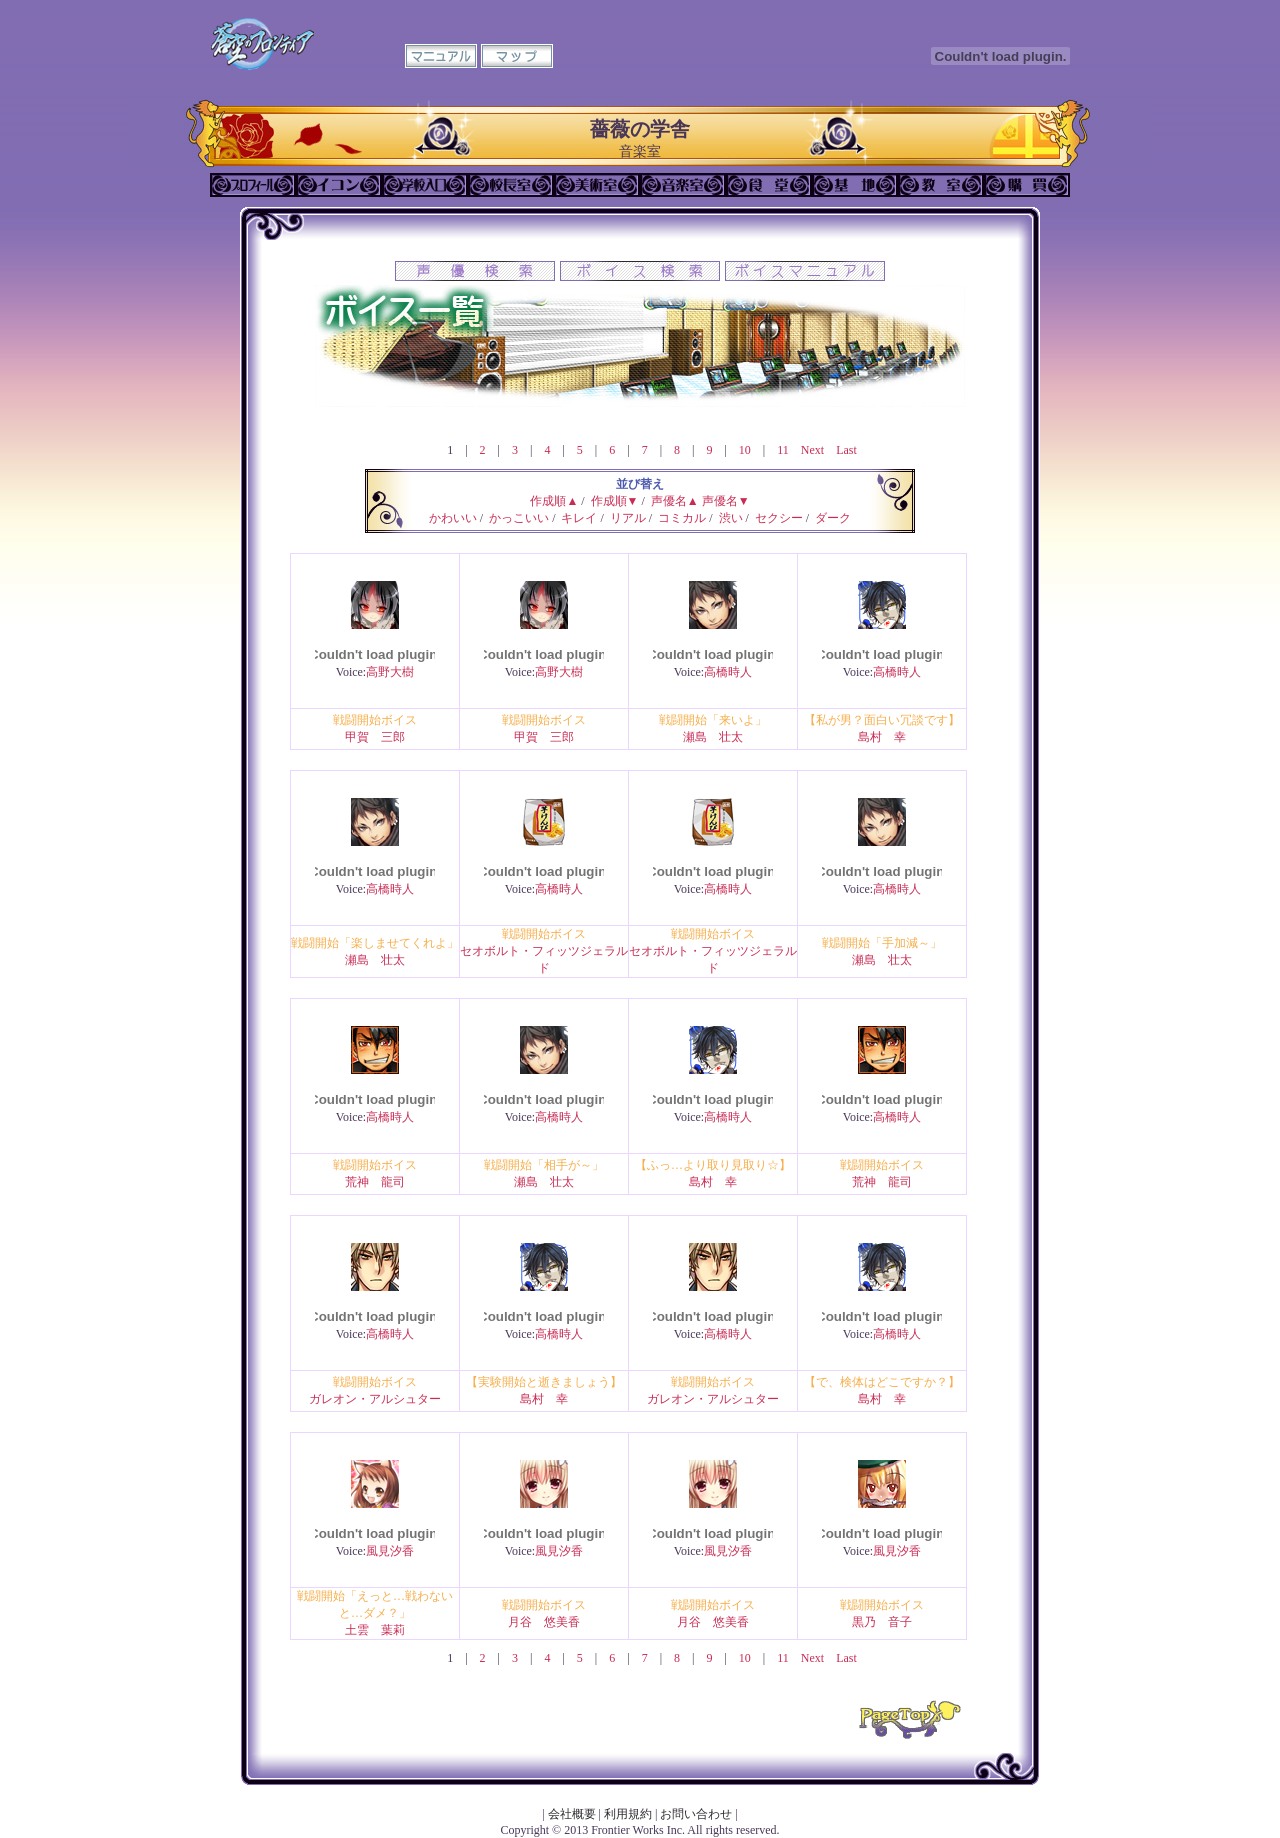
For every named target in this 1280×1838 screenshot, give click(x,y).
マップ (517, 56)
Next (812, 450)
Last (846, 450)
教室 (941, 185)
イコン (339, 185)
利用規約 (628, 1814)
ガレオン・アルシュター (375, 1399)
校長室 (511, 185)
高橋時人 (728, 672)
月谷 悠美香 (544, 1622)
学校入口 (425, 185)
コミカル (682, 518)
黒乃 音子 (882, 1622)
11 (783, 450)
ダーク (833, 518)
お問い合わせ (696, 1814)
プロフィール (253, 185)
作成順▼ (615, 501)
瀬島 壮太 (713, 737)
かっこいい (519, 518)
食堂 (769, 185)
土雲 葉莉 (375, 1630)
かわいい (453, 518)
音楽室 (683, 185)
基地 (855, 185)
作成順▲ (554, 501)
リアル (628, 518)
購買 (1027, 185)
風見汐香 (390, 1551)
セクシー (779, 518)
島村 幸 (882, 737)
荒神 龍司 (375, 1182)
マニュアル (441, 56)
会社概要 (572, 1814)
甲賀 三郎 (375, 737)
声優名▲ (675, 501)
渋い (731, 518)
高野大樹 (390, 672)
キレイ (579, 518)
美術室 (597, 185)
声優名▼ (726, 501)
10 (745, 450)
